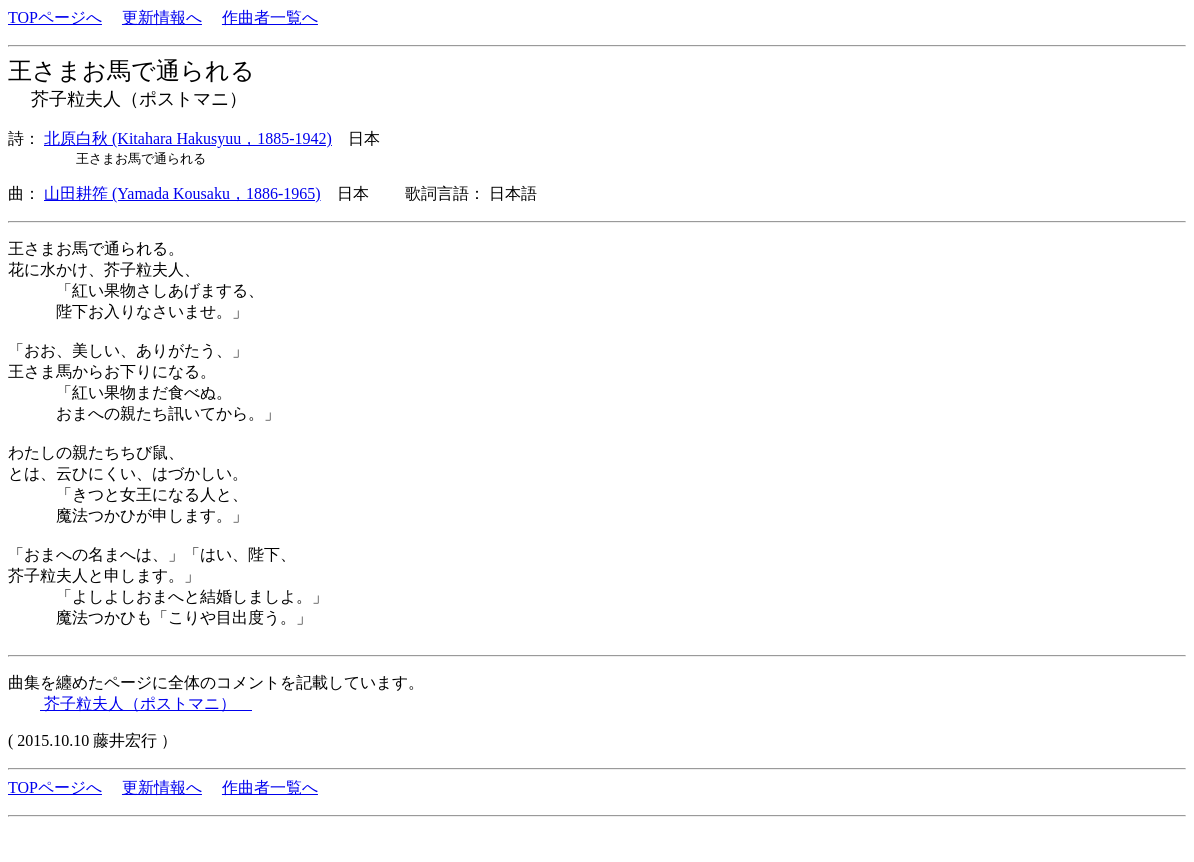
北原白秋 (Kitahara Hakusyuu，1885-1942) (188, 138)
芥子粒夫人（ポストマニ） (146, 703)
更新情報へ (162, 17)
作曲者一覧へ (270, 17)
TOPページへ (55, 17)
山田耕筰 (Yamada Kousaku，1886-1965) (182, 193)
